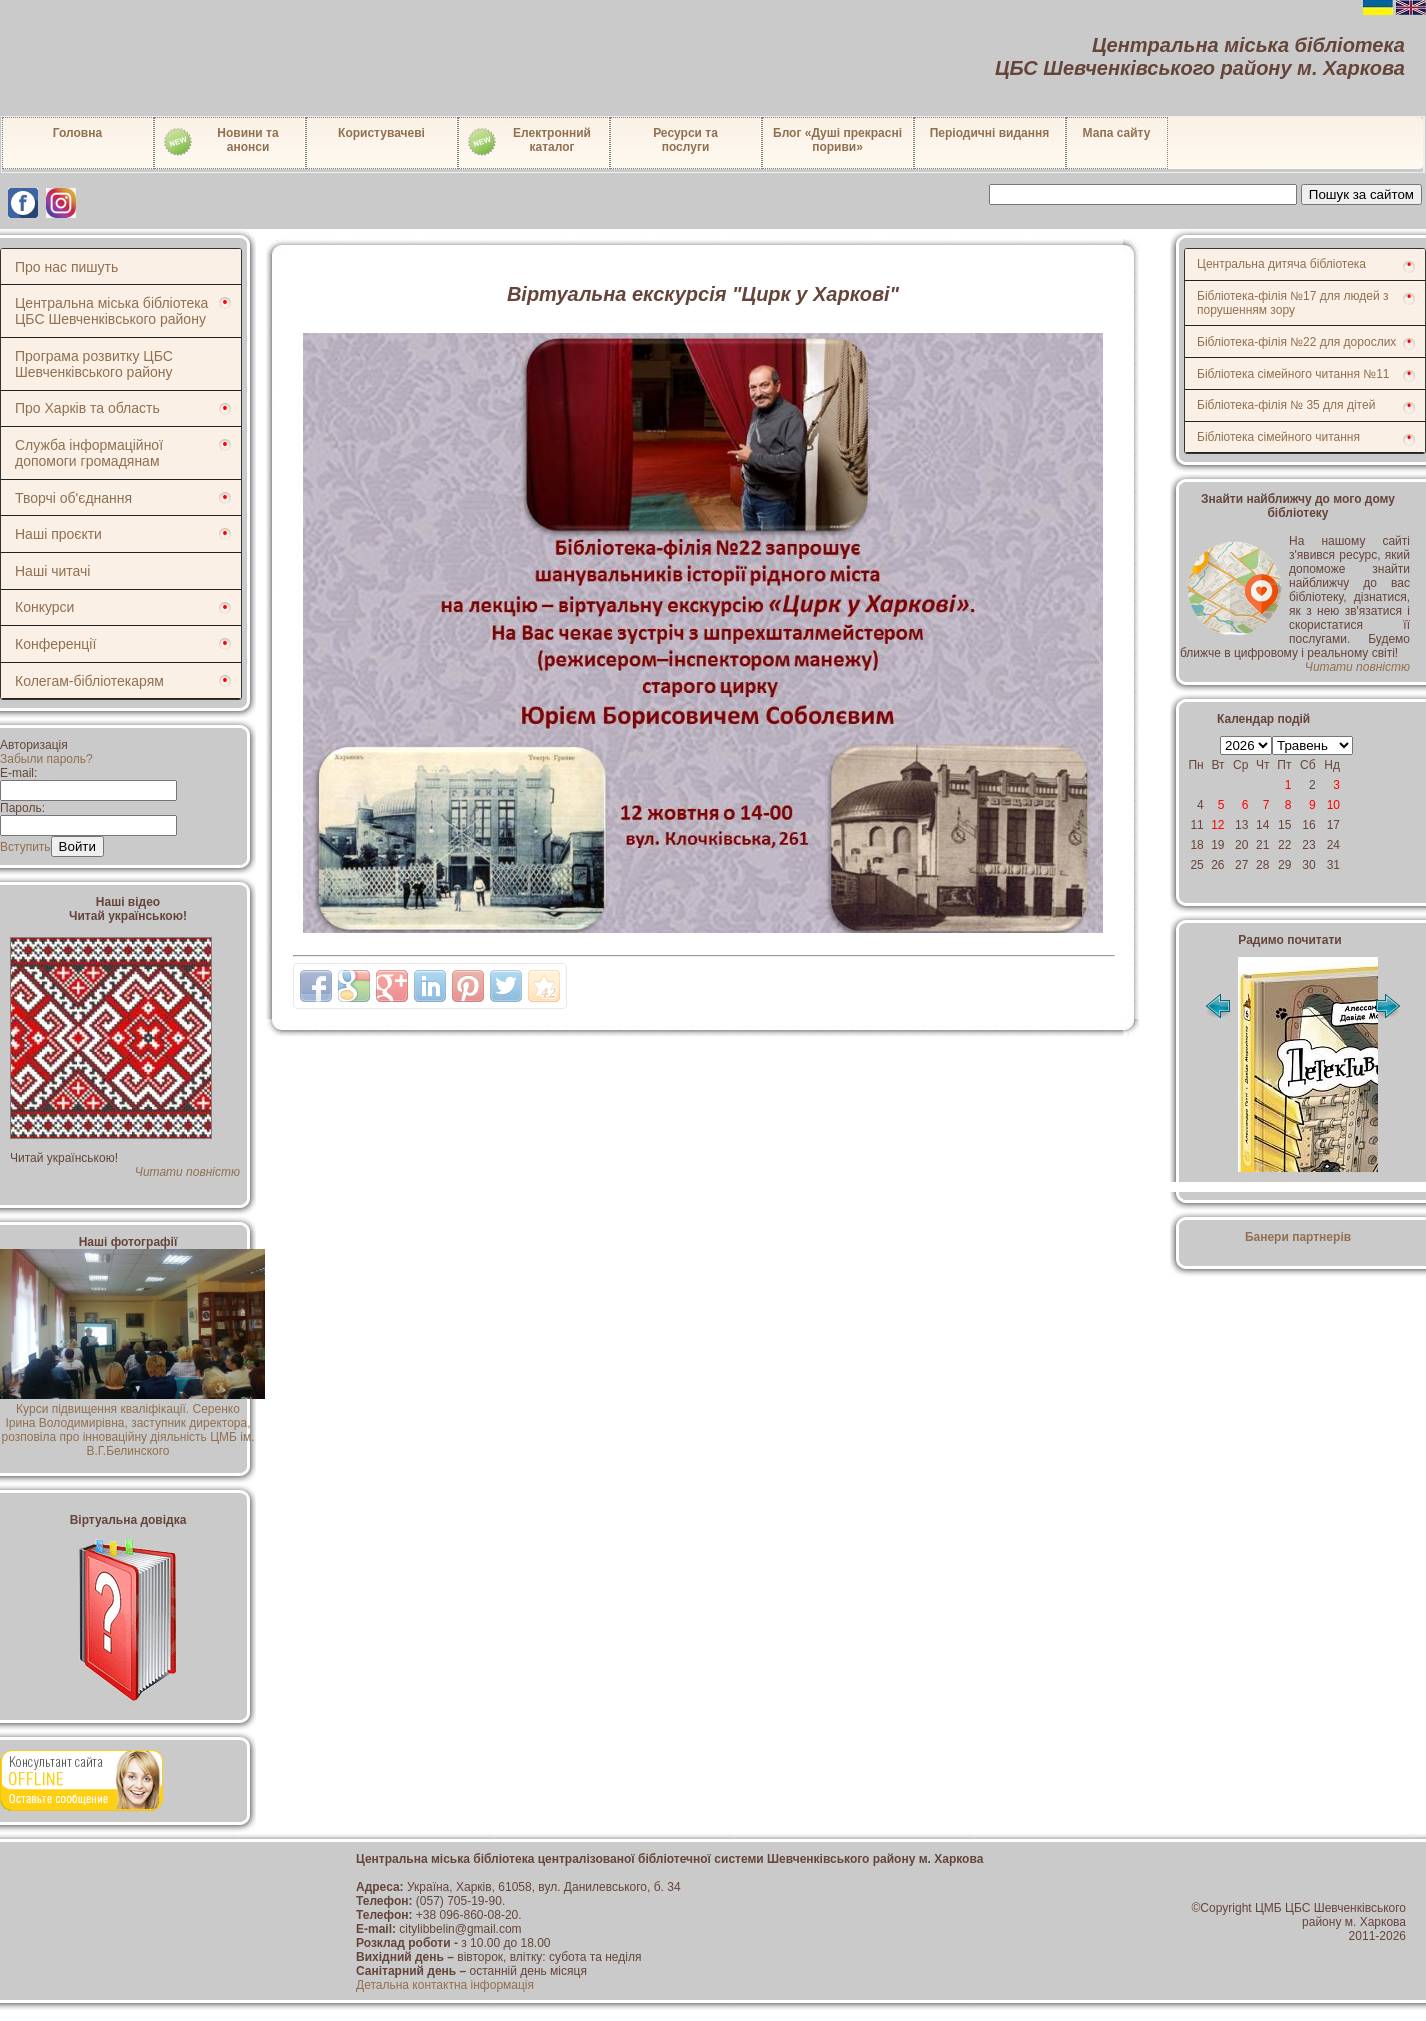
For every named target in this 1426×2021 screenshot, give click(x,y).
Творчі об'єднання (73, 498)
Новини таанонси (220, 142)
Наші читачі (52, 571)
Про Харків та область (87, 408)
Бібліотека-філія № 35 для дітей (1286, 405)
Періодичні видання (990, 133)
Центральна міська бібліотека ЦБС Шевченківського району (111, 311)
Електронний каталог (528, 142)
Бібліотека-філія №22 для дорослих (1296, 342)
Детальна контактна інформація (445, 1985)
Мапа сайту (1117, 133)
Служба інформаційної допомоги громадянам (89, 453)
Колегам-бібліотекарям (89, 681)
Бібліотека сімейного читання (1278, 437)
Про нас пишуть (66, 267)
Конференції (55, 644)
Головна (77, 133)
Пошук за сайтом (1361, 194)
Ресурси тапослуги (685, 140)
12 (1217, 825)
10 (1333, 805)
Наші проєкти (58, 534)
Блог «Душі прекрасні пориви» (837, 140)
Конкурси (44, 607)
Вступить (25, 847)
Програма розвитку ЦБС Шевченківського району (94, 364)
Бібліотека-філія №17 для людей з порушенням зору (1293, 303)
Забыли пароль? (46, 759)
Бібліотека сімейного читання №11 (1293, 374)
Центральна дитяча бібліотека (1281, 264)
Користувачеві (381, 133)
